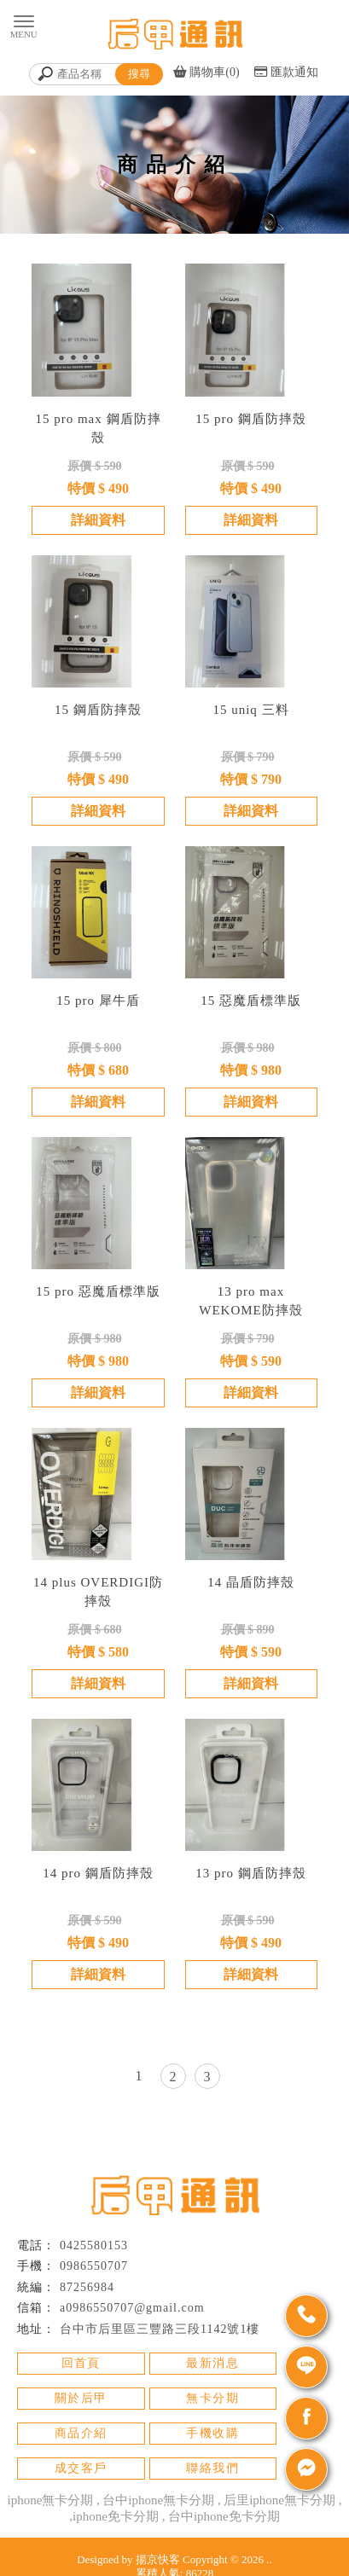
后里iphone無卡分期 (279, 2500)
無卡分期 (212, 2398)
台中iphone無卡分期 (158, 2500)
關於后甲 (81, 2398)
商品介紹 (81, 2433)
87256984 (87, 2287)
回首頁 (81, 2363)
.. (269, 2559)
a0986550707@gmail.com (132, 2307)
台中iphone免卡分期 (224, 2516)
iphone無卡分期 (51, 2500)
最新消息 (212, 2363)
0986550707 (94, 2266)
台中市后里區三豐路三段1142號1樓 (159, 2329)
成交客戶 (81, 2468)
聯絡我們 (212, 2468)
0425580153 (94, 2245)
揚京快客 (158, 2559)
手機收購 (212, 2433)
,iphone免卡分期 (114, 2516)
